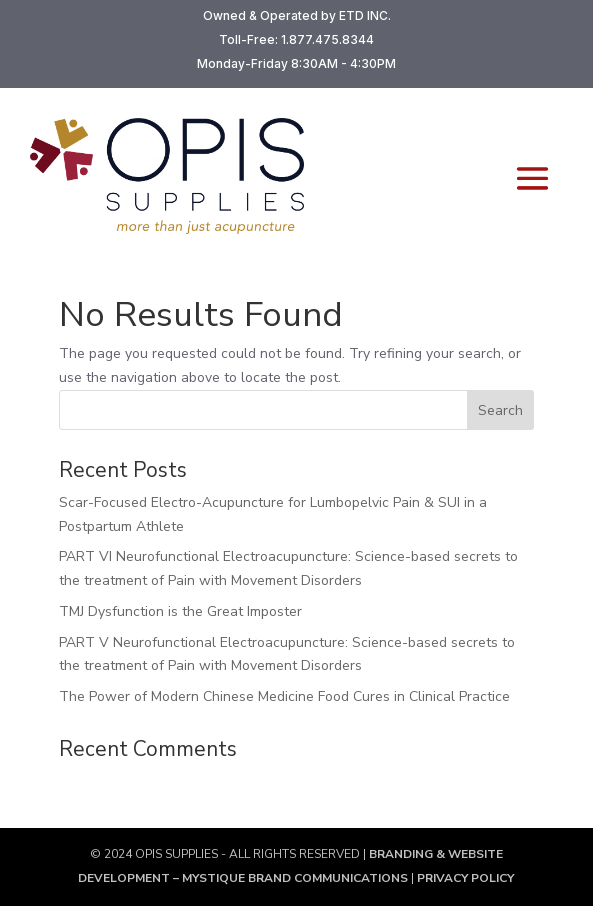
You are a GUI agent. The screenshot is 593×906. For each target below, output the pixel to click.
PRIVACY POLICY (464, 878)
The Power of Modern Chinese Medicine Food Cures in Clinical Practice (284, 696)
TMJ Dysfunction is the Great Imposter (180, 611)
